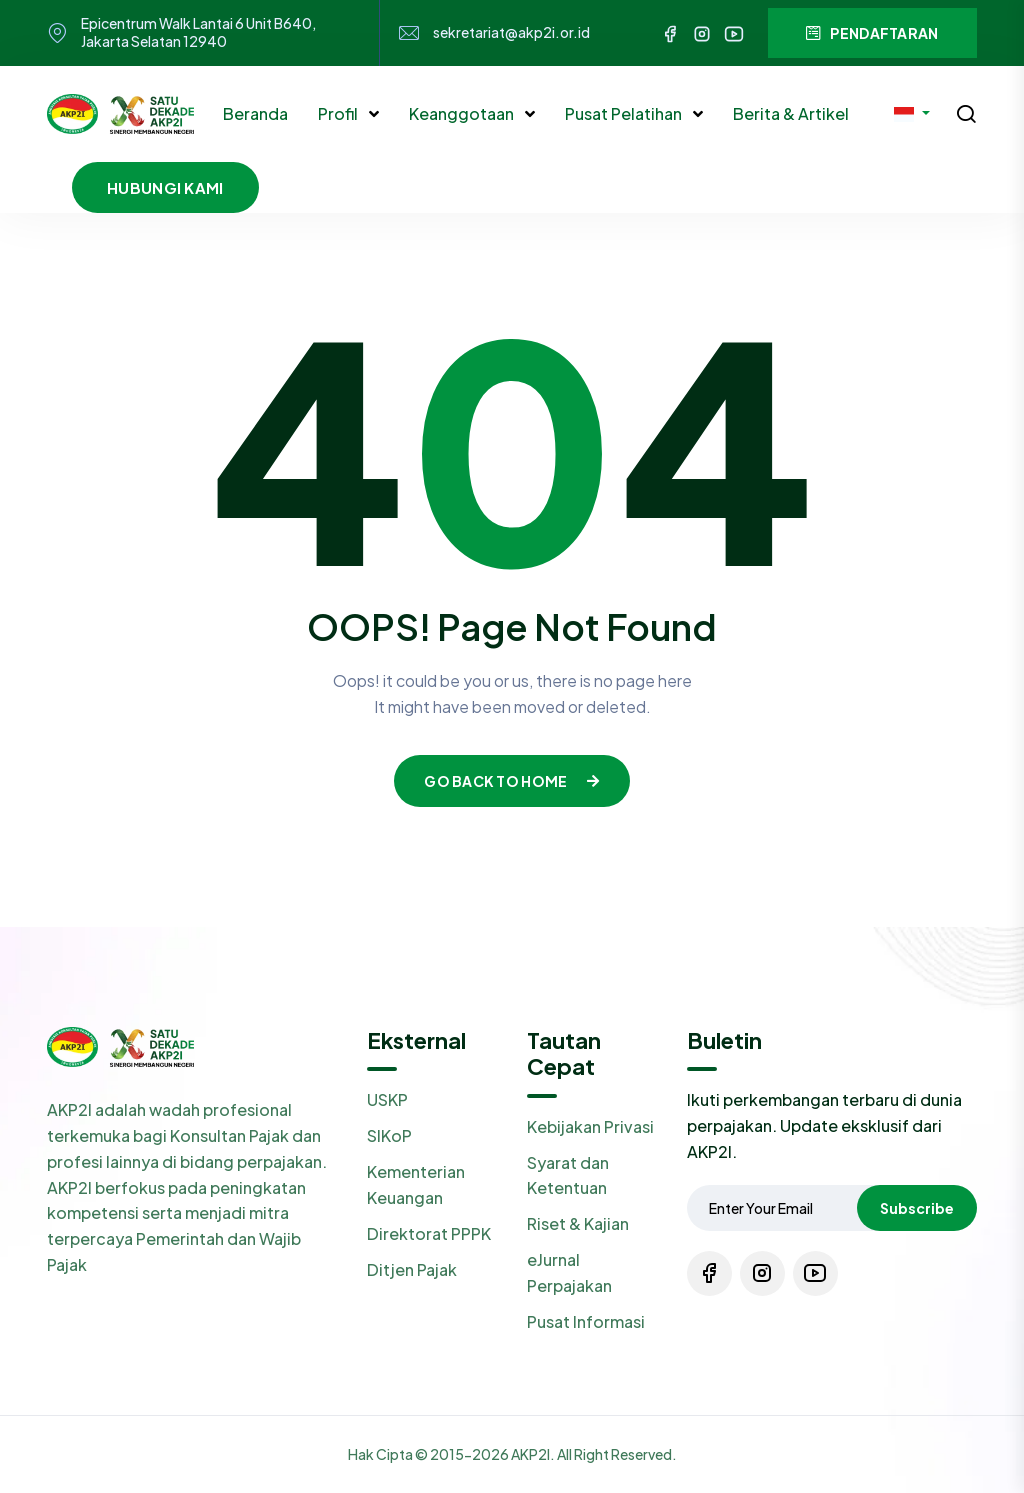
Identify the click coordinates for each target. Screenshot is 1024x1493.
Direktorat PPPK (429, 1233)
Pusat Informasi (586, 1321)
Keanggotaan (463, 113)
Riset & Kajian (578, 1223)
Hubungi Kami (165, 187)
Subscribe (917, 1208)
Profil (339, 113)
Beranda (255, 113)
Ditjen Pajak (412, 1269)
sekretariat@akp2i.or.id (511, 32)
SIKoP (389, 1135)
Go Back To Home (511, 781)
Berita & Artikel (791, 113)
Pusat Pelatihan (625, 113)
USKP (387, 1099)
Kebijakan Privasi (590, 1126)
